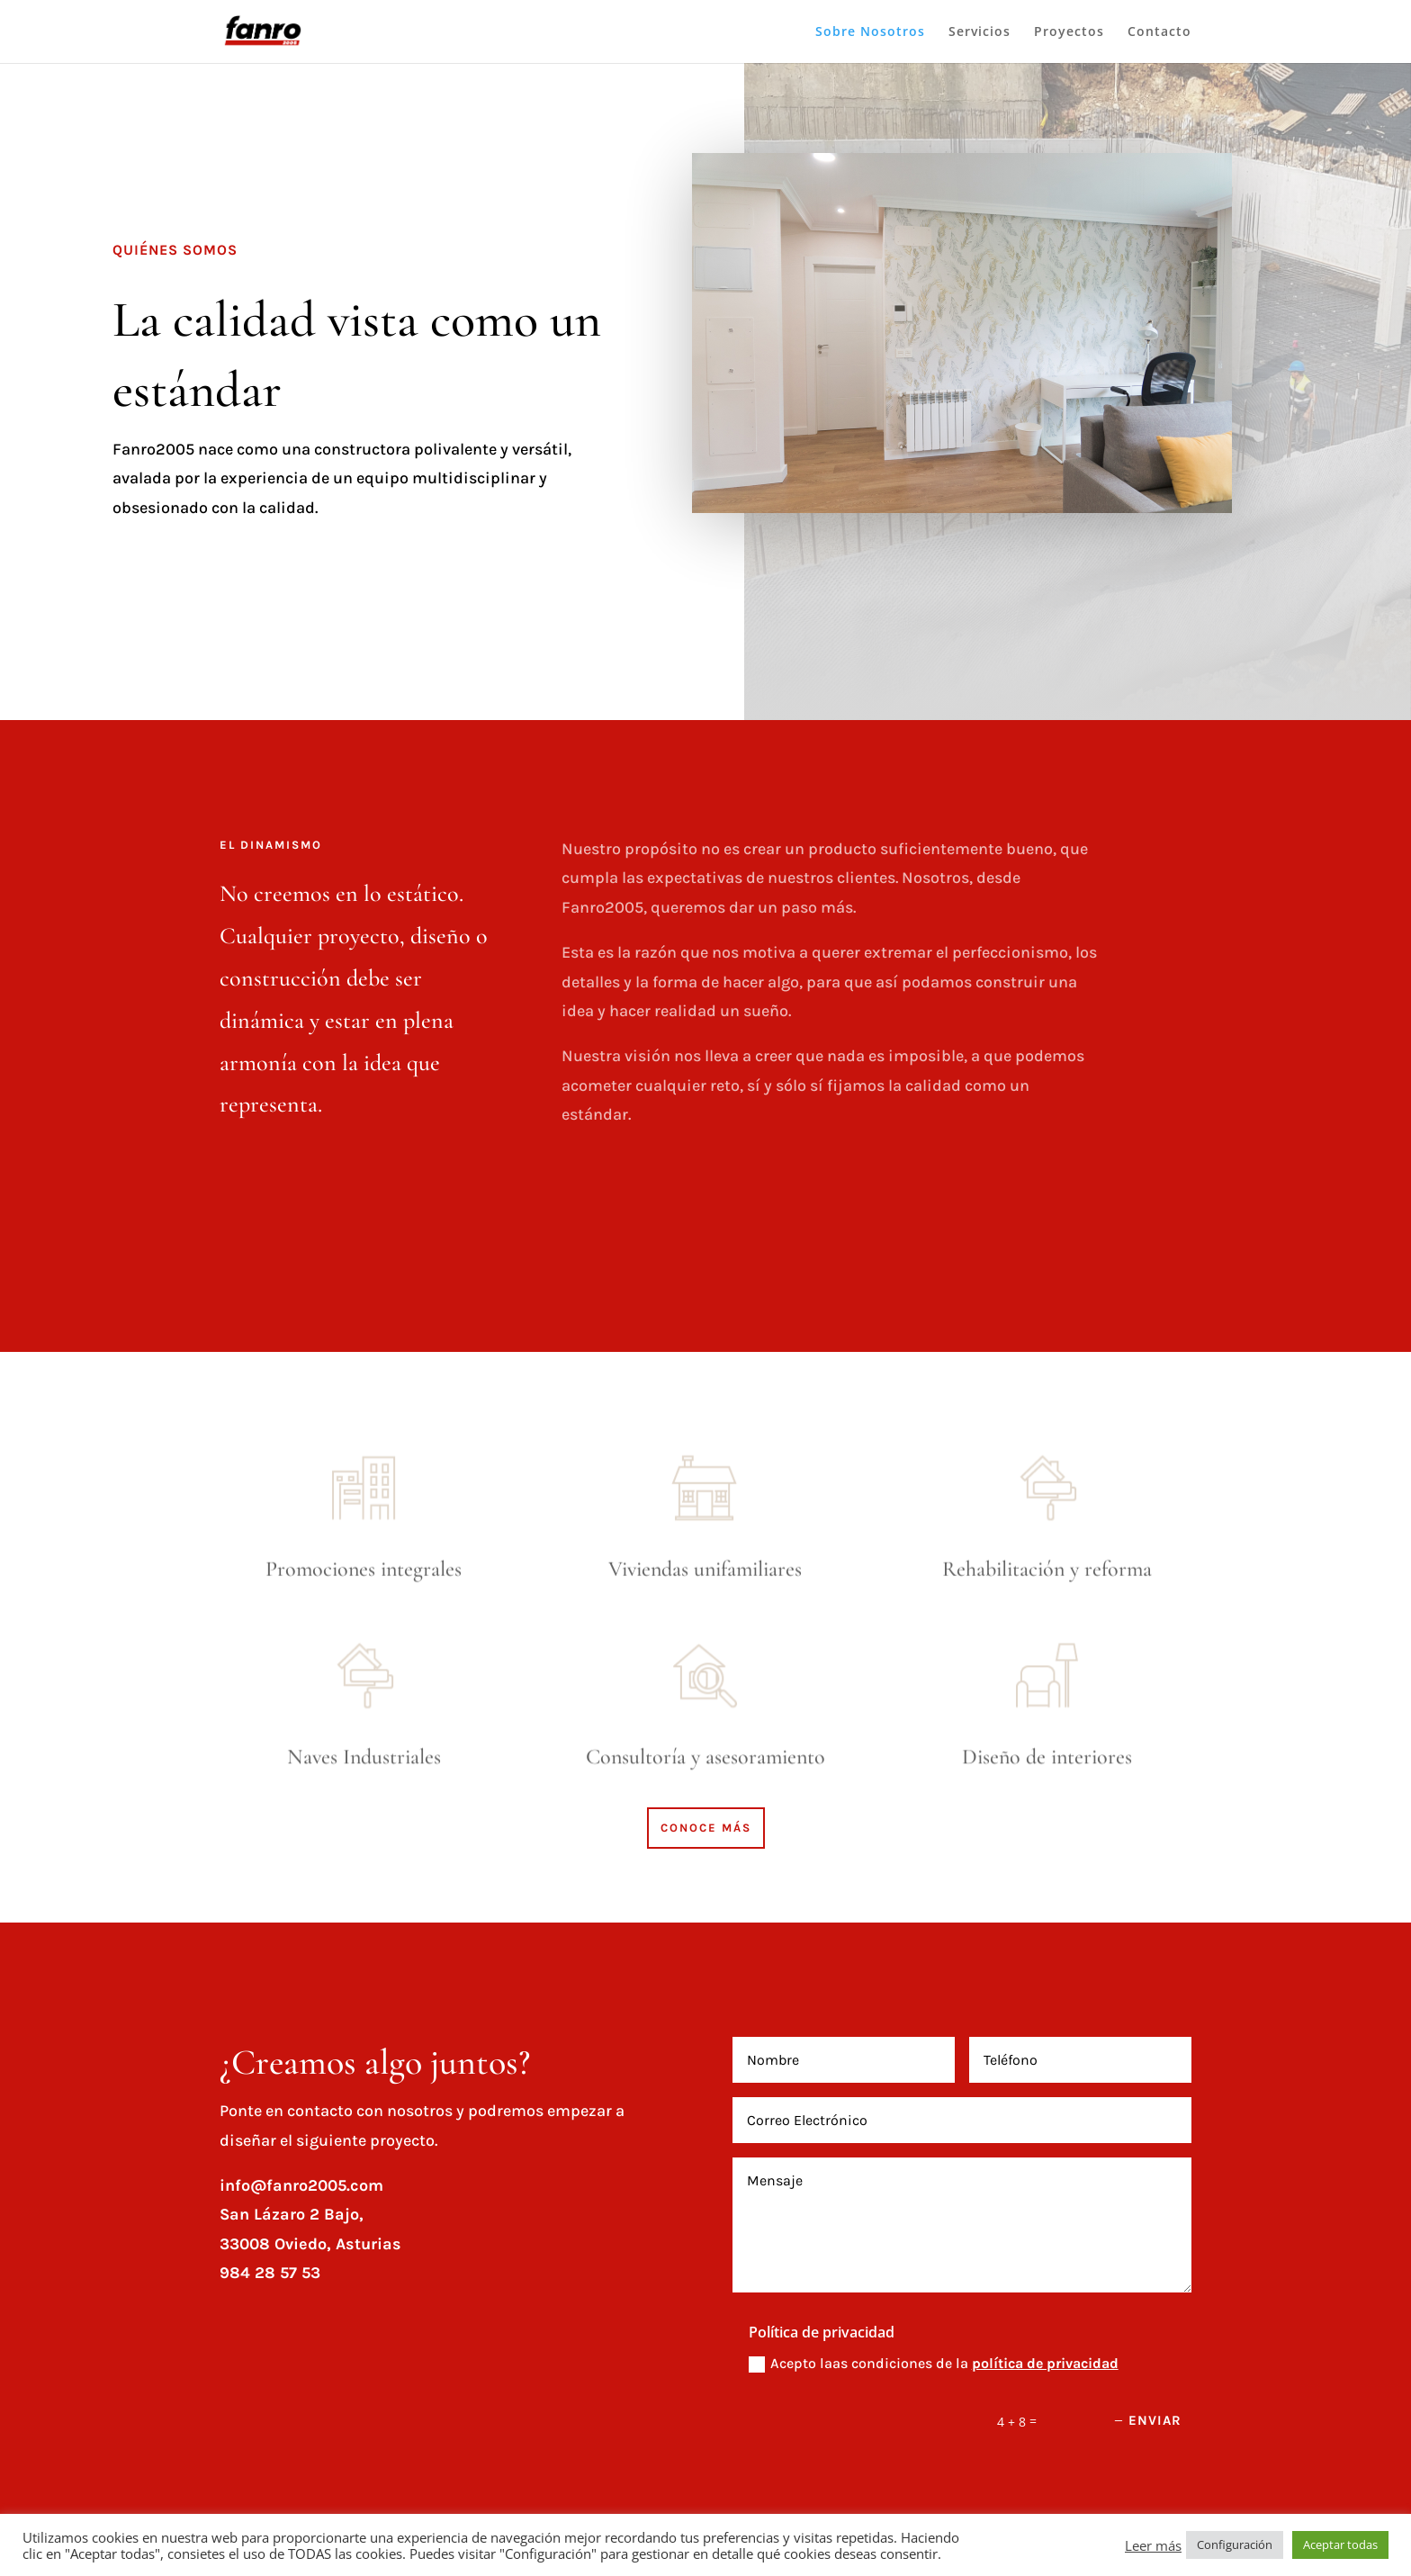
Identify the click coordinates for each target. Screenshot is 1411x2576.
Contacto (1159, 32)
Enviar (1155, 2420)
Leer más (1153, 2545)
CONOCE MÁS (706, 1827)
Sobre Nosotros (870, 32)
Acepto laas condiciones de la (934, 2364)
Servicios (979, 32)
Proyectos (1069, 32)
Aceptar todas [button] (1340, 2544)
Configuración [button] (1234, 2544)
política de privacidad (1045, 2363)
